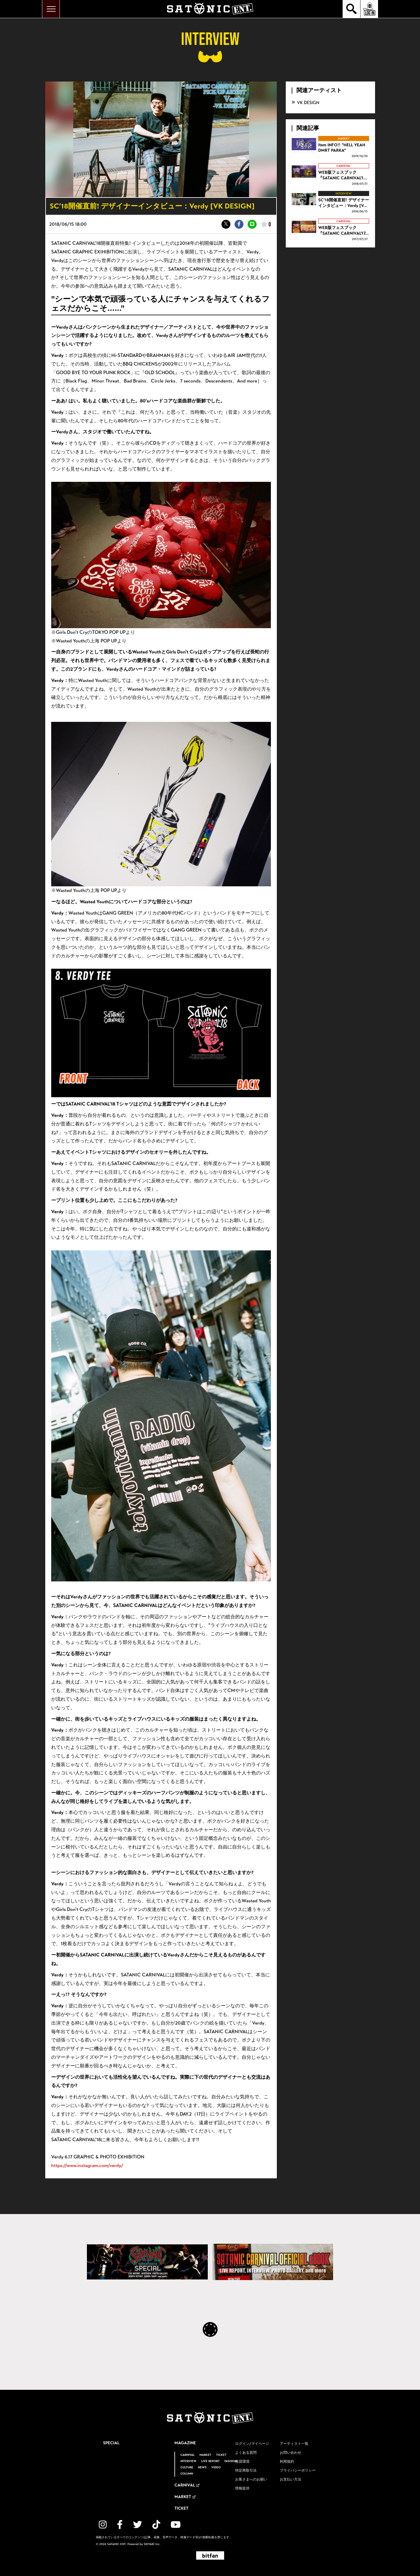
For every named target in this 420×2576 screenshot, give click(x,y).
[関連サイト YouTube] (176, 2524)
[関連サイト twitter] (137, 2524)
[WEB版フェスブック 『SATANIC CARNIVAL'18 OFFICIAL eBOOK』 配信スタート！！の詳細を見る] (330, 175)
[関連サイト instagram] (103, 2524)
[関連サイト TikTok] (156, 2524)
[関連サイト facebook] (120, 2524)
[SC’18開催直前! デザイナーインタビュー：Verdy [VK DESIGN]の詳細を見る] (330, 202)
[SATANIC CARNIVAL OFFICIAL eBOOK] (273, 2262)
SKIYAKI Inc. (152, 2544)
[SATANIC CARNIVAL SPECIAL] (147, 2262)
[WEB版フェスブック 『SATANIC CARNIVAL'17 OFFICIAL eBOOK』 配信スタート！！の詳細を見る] (330, 230)
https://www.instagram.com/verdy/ (87, 2165)
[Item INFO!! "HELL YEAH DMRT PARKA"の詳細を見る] (330, 147)
